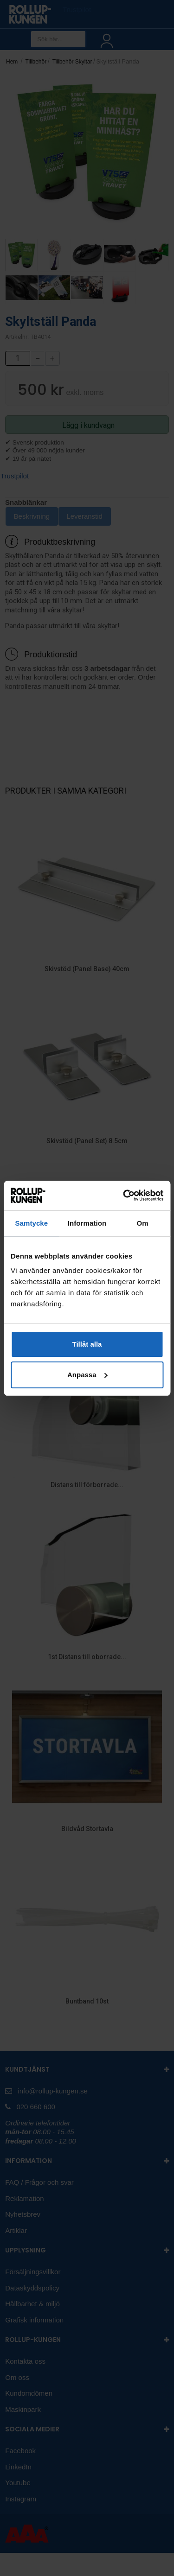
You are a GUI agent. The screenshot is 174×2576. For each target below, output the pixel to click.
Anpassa (87, 1375)
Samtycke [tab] (31, 1223)
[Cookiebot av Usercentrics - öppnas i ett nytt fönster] (123, 1195)
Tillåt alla (87, 1344)
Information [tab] (87, 1223)
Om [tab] (142, 1223)
